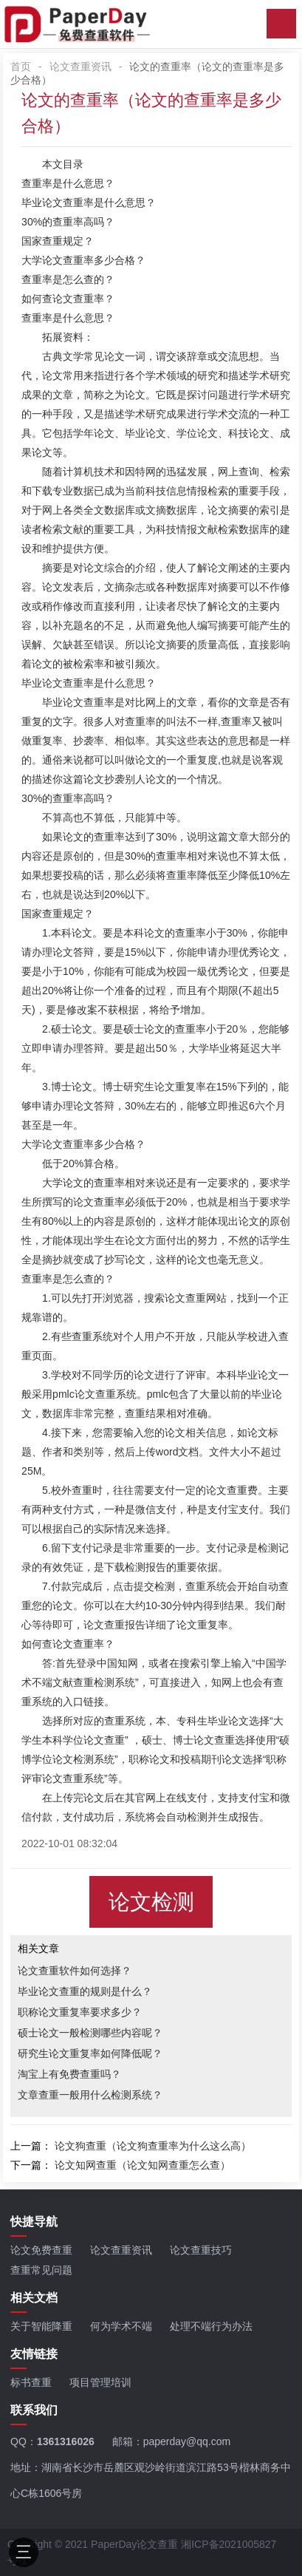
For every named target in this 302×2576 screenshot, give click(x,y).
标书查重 (31, 2382)
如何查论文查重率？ (67, 299)
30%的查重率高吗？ (67, 222)
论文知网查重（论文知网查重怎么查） (142, 2165)
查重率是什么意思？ (67, 183)
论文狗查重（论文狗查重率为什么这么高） (153, 2146)
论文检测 (151, 1902)
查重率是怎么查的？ (67, 279)
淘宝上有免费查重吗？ (69, 2074)
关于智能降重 (41, 2326)
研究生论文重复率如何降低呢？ (90, 2053)
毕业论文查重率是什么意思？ (88, 202)
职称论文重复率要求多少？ (80, 2012)
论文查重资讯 (80, 66)
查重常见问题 (41, 2270)
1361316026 (66, 2441)
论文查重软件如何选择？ (74, 1971)
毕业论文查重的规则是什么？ (85, 1991)
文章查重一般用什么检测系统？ (90, 2095)
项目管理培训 (100, 2382)
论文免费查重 (41, 2250)
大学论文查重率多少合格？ (83, 260)
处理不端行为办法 (211, 2326)
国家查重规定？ (57, 241)
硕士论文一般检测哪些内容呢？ (90, 2033)
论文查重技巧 (201, 2250)
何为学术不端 (121, 2326)
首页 (20, 66)
